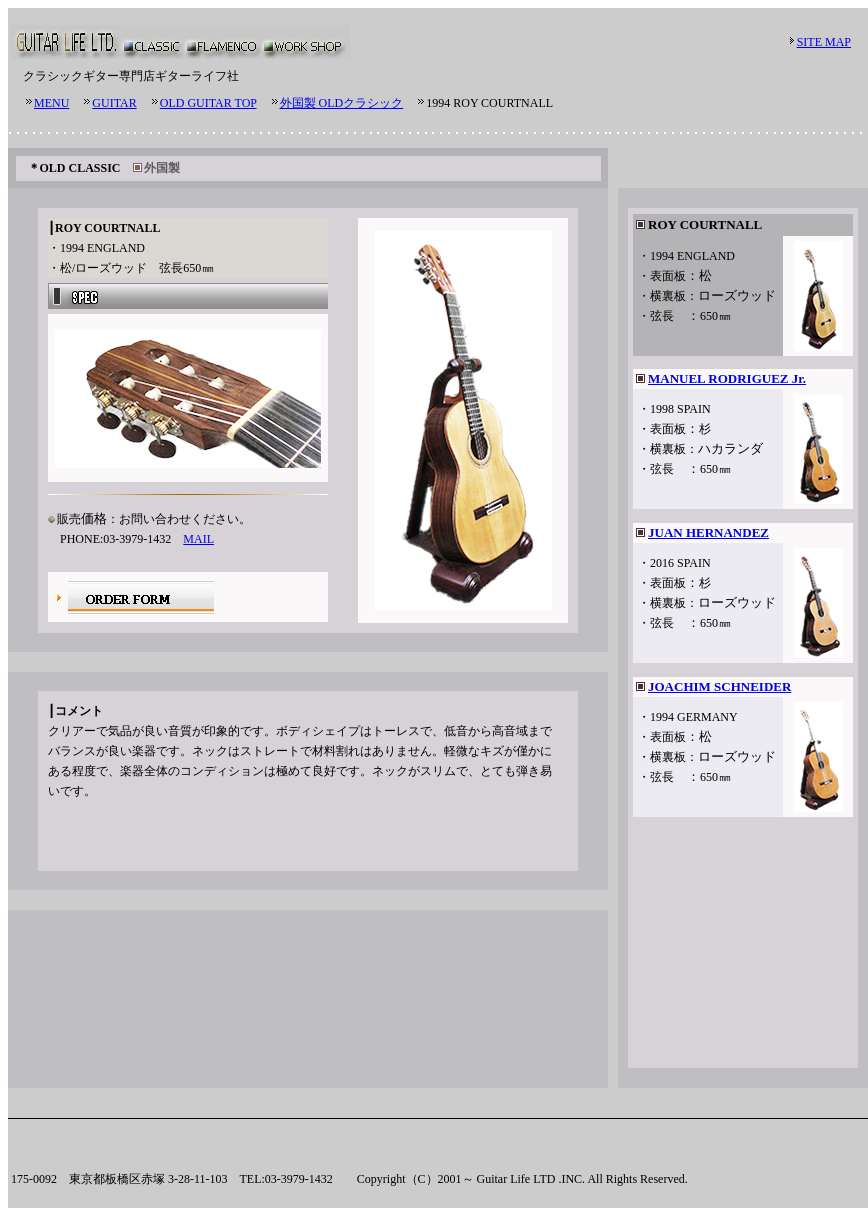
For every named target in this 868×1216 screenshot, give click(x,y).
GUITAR (114, 103)
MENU (51, 103)
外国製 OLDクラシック (342, 103)
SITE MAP (824, 42)
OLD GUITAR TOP (208, 103)
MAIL (198, 539)
